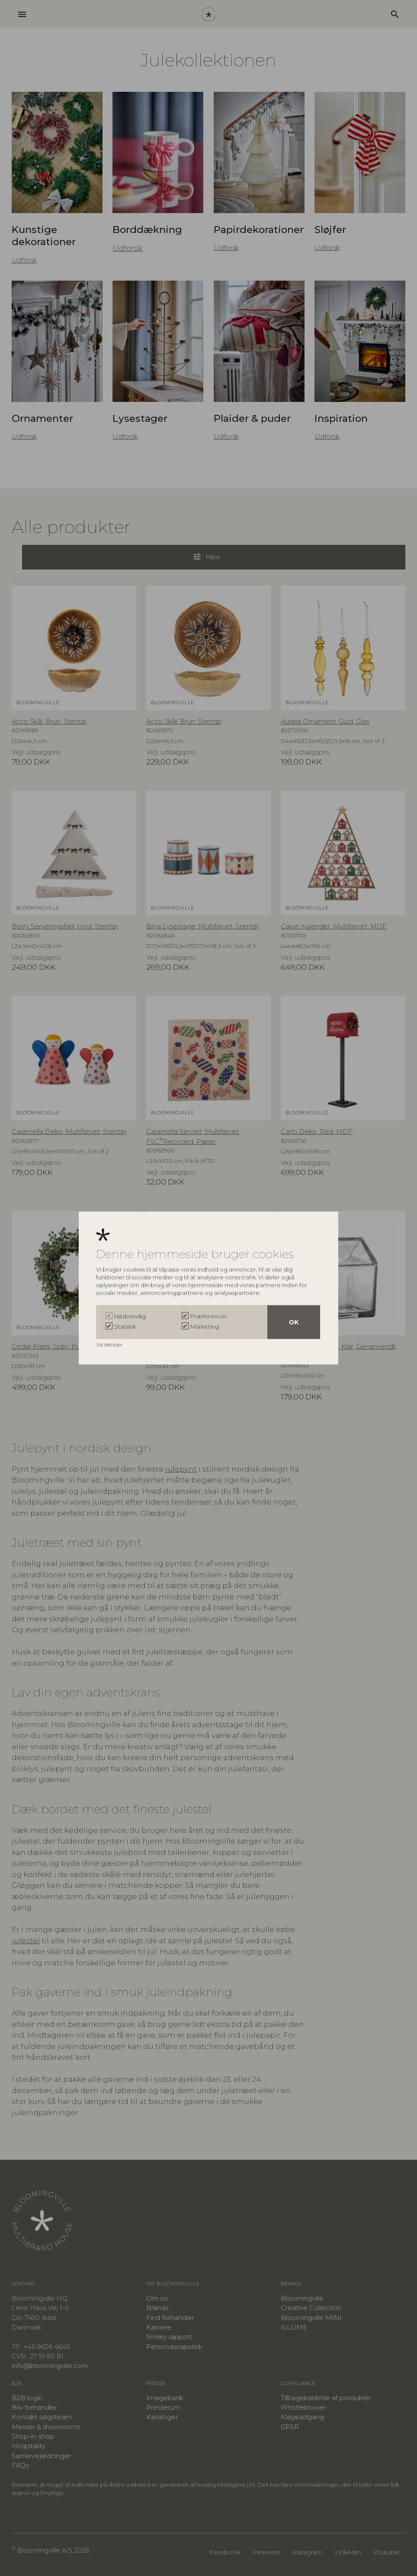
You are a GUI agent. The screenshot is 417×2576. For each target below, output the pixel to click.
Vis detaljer (110, 1344)
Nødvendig (130, 1315)
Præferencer (208, 1315)
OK (293, 1322)
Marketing (204, 1326)
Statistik (125, 1326)
